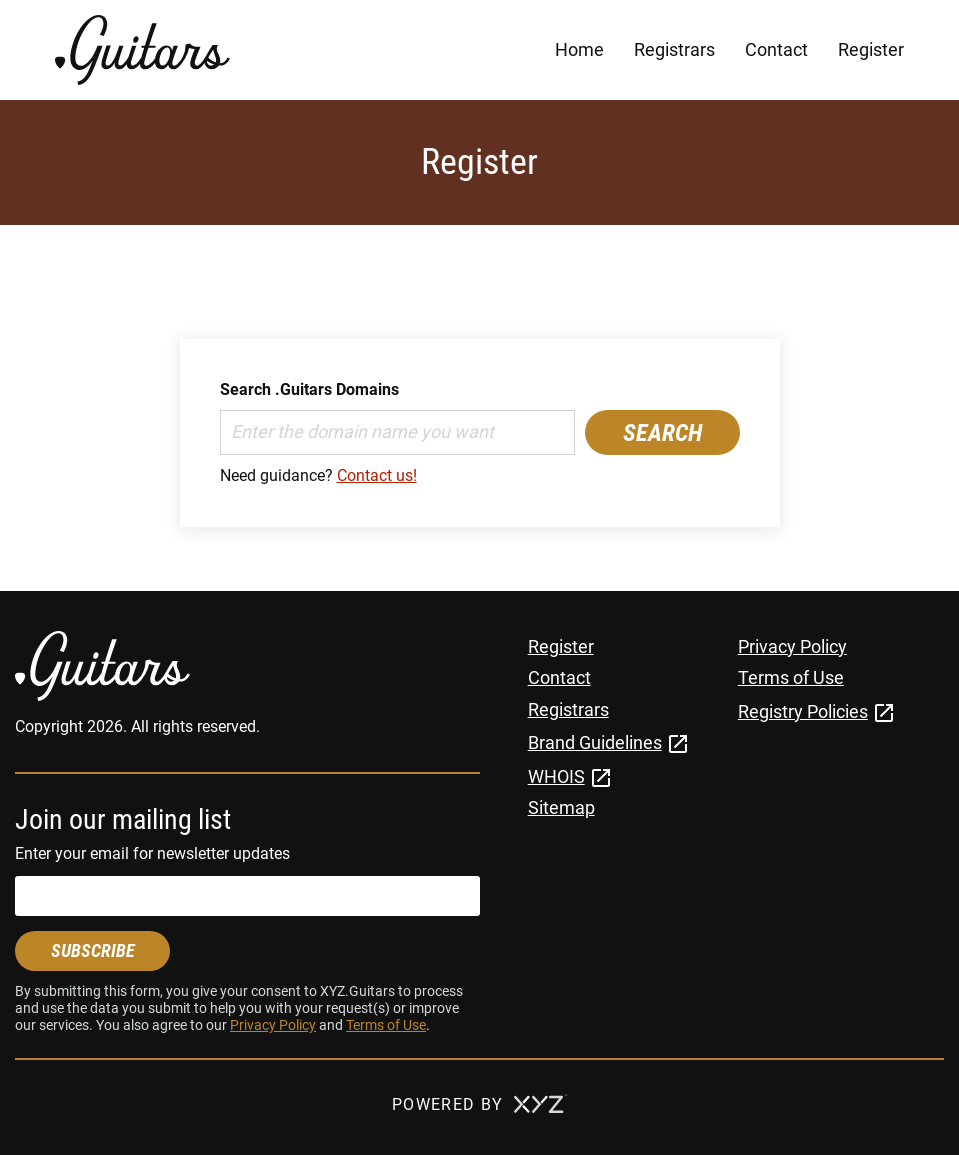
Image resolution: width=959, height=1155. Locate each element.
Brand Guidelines (595, 742)
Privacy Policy (273, 1025)
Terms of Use (386, 1025)
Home (579, 49)
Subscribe (93, 950)
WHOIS (556, 776)
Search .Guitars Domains (309, 389)
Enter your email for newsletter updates (152, 853)
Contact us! (377, 475)
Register (871, 49)
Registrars (674, 49)
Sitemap (561, 807)
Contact (776, 49)
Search (662, 433)
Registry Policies (803, 711)
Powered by (479, 1104)
